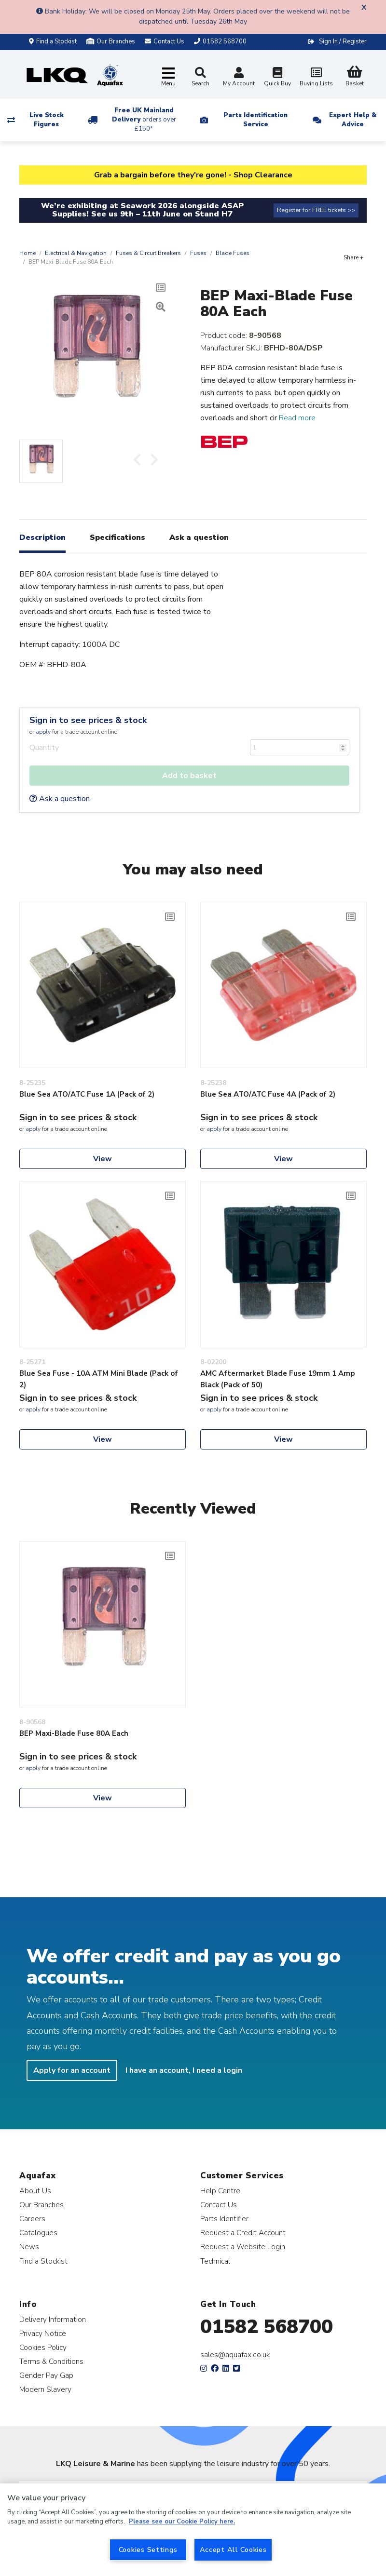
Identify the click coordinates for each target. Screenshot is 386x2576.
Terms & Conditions (51, 2361)
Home (27, 253)
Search (200, 77)
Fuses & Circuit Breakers (148, 253)
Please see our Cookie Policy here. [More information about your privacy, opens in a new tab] (182, 2521)
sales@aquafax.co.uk (235, 2354)
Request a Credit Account (243, 2232)
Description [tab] (42, 537)
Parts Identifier (224, 2219)
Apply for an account (71, 2070)
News (29, 2246)
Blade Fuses (232, 253)
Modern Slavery (45, 2389)
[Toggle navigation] (168, 77)
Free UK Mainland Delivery (144, 119)
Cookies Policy (43, 2347)
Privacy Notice (42, 2333)
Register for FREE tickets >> (316, 210)
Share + (353, 257)
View (102, 1159)
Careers (32, 2219)
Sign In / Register (343, 41)
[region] (193, 2529)
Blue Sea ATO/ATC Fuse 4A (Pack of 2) (267, 1094)
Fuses (198, 253)
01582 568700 (266, 2327)
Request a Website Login (242, 2246)
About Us (35, 2191)
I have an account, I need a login (183, 2070)
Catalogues (38, 2232)
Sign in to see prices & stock (88, 720)
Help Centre (220, 2191)
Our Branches (110, 41)
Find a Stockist (53, 41)
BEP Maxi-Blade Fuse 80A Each (73, 1733)
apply (43, 732)
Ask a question (59, 798)
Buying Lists (316, 77)
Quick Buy (277, 77)
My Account (239, 77)
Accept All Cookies (233, 2549)
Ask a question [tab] (199, 537)
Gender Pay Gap (46, 2375)
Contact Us (218, 2205)
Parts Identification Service (255, 120)
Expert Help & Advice (352, 120)
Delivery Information (52, 2319)
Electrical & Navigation (76, 253)
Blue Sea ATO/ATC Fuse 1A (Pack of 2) (86, 1094)
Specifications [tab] (117, 537)
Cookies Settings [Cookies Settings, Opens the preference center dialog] (148, 2549)
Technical (215, 2261)
